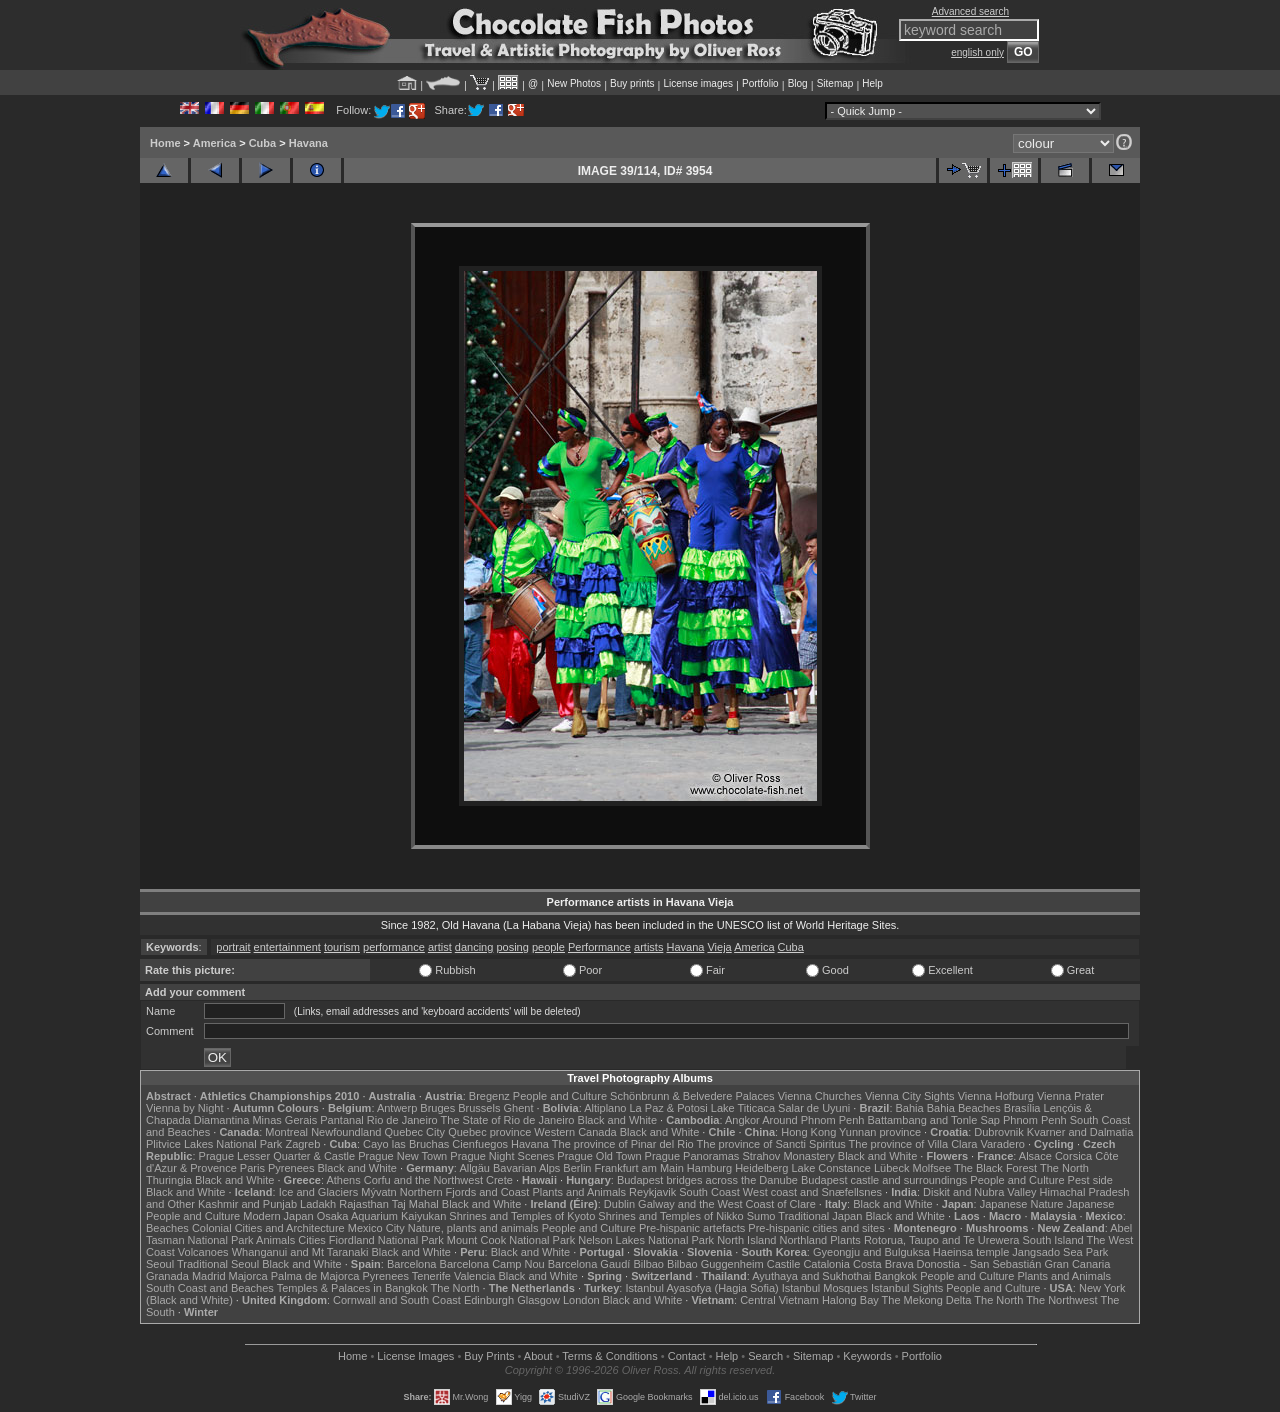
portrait (233, 947)
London (581, 1300)
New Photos (574, 83)
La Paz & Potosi (669, 1108)
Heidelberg (761, 1168)
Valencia (474, 1276)
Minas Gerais (284, 1120)
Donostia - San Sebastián (979, 1264)
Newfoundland (346, 1132)
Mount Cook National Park (511, 1240)
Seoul (160, 1264)
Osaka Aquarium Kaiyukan (382, 1216)
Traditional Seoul (218, 1264)
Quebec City (415, 1132)
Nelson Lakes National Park (646, 1240)
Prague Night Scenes (502, 1156)
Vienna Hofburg (996, 1096)
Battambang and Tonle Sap (933, 1120)
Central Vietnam (779, 1300)
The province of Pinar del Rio (623, 1144)
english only (977, 52)
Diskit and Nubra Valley (980, 1192)
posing (512, 947)
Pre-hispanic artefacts (692, 1228)
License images (698, 83)
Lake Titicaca (743, 1108)
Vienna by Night (184, 1108)
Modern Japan (278, 1216)
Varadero (1002, 1144)
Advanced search (970, 11)
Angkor (742, 1120)
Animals (275, 1240)
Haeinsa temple (971, 1252)
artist (440, 947)
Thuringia (169, 1180)
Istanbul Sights (907, 1288)
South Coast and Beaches (210, 1288)
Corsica (1073, 1156)
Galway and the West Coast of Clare (727, 1204)
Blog (798, 83)
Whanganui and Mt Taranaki (300, 1252)
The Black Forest (995, 1168)
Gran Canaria (1077, 1264)
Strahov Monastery (788, 1156)
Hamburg (709, 1168)
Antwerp (397, 1108)
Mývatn (378, 1192)
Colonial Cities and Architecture (268, 1228)
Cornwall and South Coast (397, 1300)
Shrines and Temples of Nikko (670, 1216)
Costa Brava (883, 1264)
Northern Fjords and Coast (465, 1192)
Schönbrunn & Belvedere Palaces (692, 1096)
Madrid (209, 1276)
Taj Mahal (415, 1204)
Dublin (619, 1204)
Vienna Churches (820, 1096)
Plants (845, 1240)
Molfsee (932, 1168)
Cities (312, 1240)
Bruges (437, 1108)
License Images (415, 1356)
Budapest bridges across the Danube (707, 1180)
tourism (342, 947)
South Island (1053, 1240)
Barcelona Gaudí (589, 1264)
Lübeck (891, 1168)
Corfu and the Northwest (423, 1180)
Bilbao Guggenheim (715, 1264)
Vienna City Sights (910, 1096)
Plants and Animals (579, 1192)
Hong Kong (808, 1132)
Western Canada (575, 1132)
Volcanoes (203, 1252)
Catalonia (826, 1264)
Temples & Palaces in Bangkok (352, 1288)
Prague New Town (402, 1156)
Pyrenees (291, 1168)
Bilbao (648, 1264)
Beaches (167, 1228)
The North (1064, 1168)
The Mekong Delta (927, 1300)
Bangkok (895, 1276)
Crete (499, 1180)
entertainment (287, 947)
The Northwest (1062, 1300)
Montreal (286, 1132)
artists (648, 947)
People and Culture (560, 1096)
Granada (167, 1276)
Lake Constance (831, 1168)
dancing (474, 947)
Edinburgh (489, 1300)
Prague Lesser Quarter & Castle (277, 1156)
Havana (308, 143)
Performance (599, 947)
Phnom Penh (1035, 1120)
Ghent (519, 1108)
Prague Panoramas (692, 1156)
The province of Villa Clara (913, 1144)
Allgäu (474, 1168)
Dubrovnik (999, 1132)
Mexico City (376, 1228)
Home (165, 143)
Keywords (867, 1356)
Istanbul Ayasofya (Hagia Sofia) (701, 1288)
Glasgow (538, 1300)
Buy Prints (489, 1356)
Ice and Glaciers (318, 1192)
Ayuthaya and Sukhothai (811, 1276)
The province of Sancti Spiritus (771, 1144)
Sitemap (835, 83)
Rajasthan (364, 1204)
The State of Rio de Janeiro (508, 1120)
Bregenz (489, 1096)
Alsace (1035, 1156)
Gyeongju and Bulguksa (871, 1252)
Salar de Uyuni (814, 1108)
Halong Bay (850, 1300)
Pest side (1090, 1180)
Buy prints (632, 83)
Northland (804, 1240)
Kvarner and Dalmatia (1080, 1132)
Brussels (479, 1108)
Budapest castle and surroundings (884, 1180)
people (548, 947)
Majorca (248, 1276)
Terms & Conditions (609, 1356)
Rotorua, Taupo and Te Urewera (942, 1240)
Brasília (1022, 1108)
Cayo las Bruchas (406, 1144)
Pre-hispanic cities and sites (816, 1228)
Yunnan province (880, 1132)
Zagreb (302, 1144)
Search (765, 1356)
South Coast (709, 1192)
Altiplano (605, 1108)
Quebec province (489, 1132)
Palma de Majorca (315, 1276)
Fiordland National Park (386, 1240)
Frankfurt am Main (639, 1168)
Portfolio (760, 83)
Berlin (577, 1168)
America (214, 143)
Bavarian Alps (526, 1168)
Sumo (761, 1216)
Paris (252, 1168)
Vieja (719, 947)
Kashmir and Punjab (247, 1204)
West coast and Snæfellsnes (812, 1192)
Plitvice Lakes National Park (214, 1144)
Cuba (263, 143)
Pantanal (341, 1120)
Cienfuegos (480, 1144)
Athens (343, 1180)
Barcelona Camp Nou (492, 1264)
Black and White (617, 1120)
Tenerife (431, 1276)
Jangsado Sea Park (1060, 1252)
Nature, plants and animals (473, 1228)
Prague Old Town (599, 1156)
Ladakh (318, 1204)
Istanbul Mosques (825, 1288)
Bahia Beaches (964, 1108)
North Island (746, 1240)
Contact (687, 1356)
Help (872, 83)
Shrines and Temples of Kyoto (522, 1216)
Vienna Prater (1070, 1096)
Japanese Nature (1022, 1204)
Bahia (910, 1108)
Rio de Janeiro (402, 1120)
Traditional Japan (820, 1216)
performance (394, 947)
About (538, 1356)
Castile (784, 1264)
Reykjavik (652, 1192)
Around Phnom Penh (813, 1120)
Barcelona (412, 1264)
